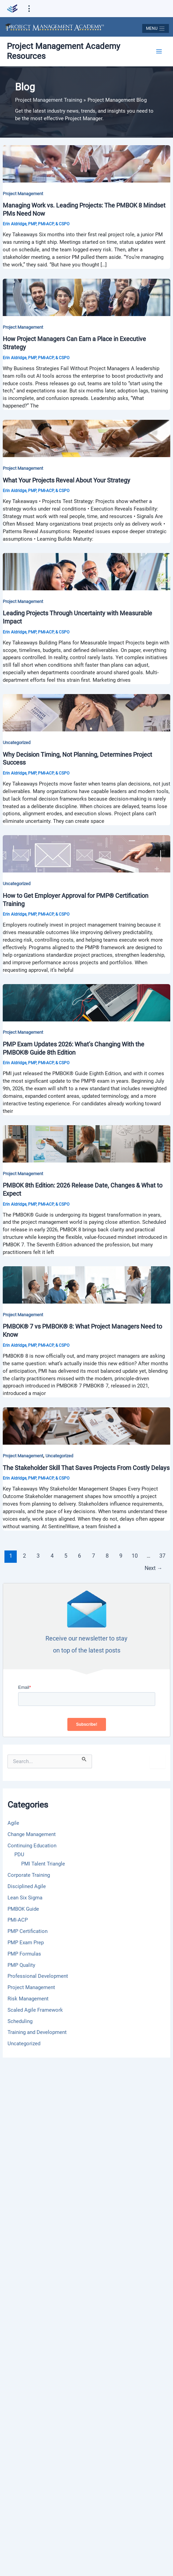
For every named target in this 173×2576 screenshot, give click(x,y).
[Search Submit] (84, 1758)
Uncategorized (16, 742)
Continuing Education (32, 1846)
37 (162, 1556)
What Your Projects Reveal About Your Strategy (66, 480)
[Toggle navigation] (155, 28)
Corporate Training (29, 1875)
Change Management (32, 1834)
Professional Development (38, 1976)
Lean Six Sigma (25, 1898)
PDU (19, 1854)
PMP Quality (21, 1965)
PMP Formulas (24, 1954)
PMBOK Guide (23, 1909)
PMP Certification (28, 1931)
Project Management (23, 193)
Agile (13, 1823)
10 (135, 1556)
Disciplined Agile (27, 1886)
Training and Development (37, 2032)
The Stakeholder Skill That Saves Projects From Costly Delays (86, 1467)
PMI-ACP (18, 1920)
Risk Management (28, 1999)
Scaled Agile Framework (35, 2010)
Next (153, 1568)
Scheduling (20, 2021)
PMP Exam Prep (26, 1942)
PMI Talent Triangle (43, 1864)
